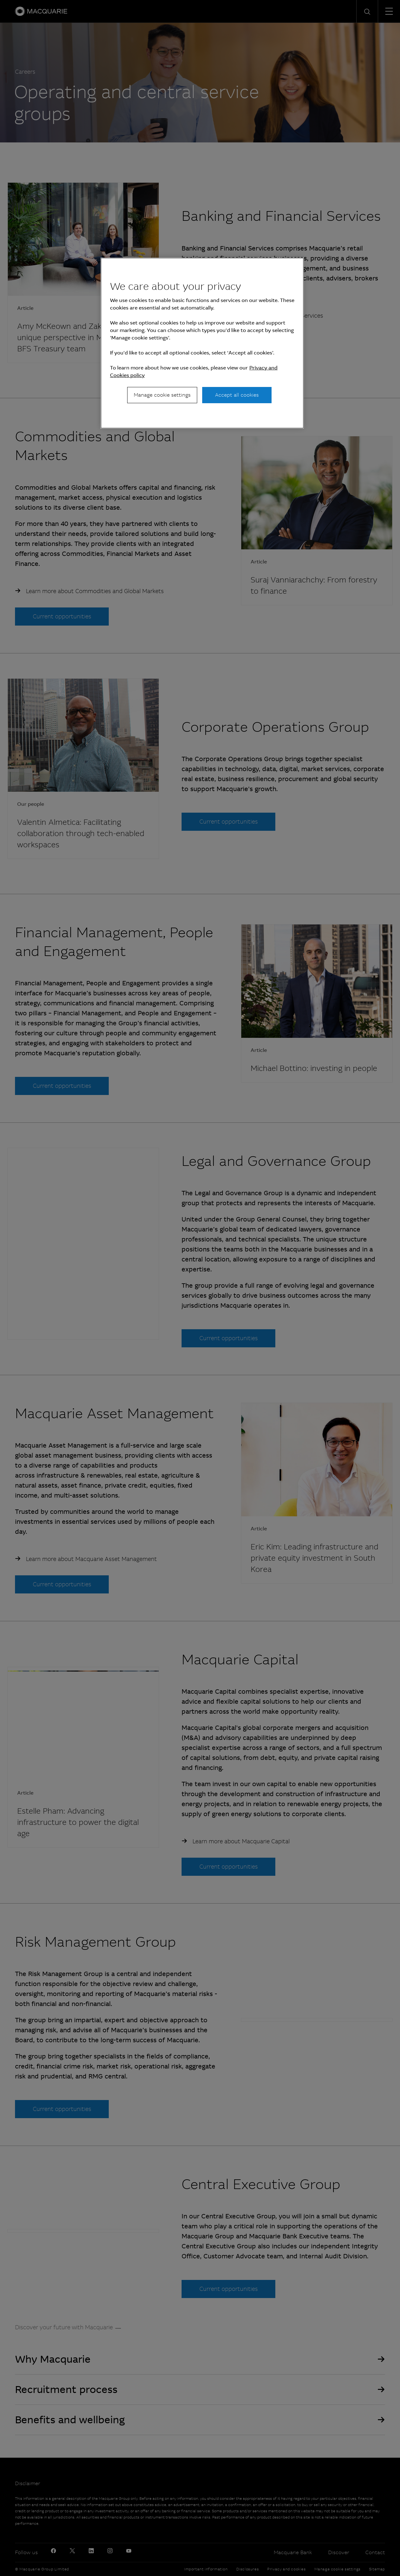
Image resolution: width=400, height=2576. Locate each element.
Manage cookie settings (162, 395)
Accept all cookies (237, 395)
